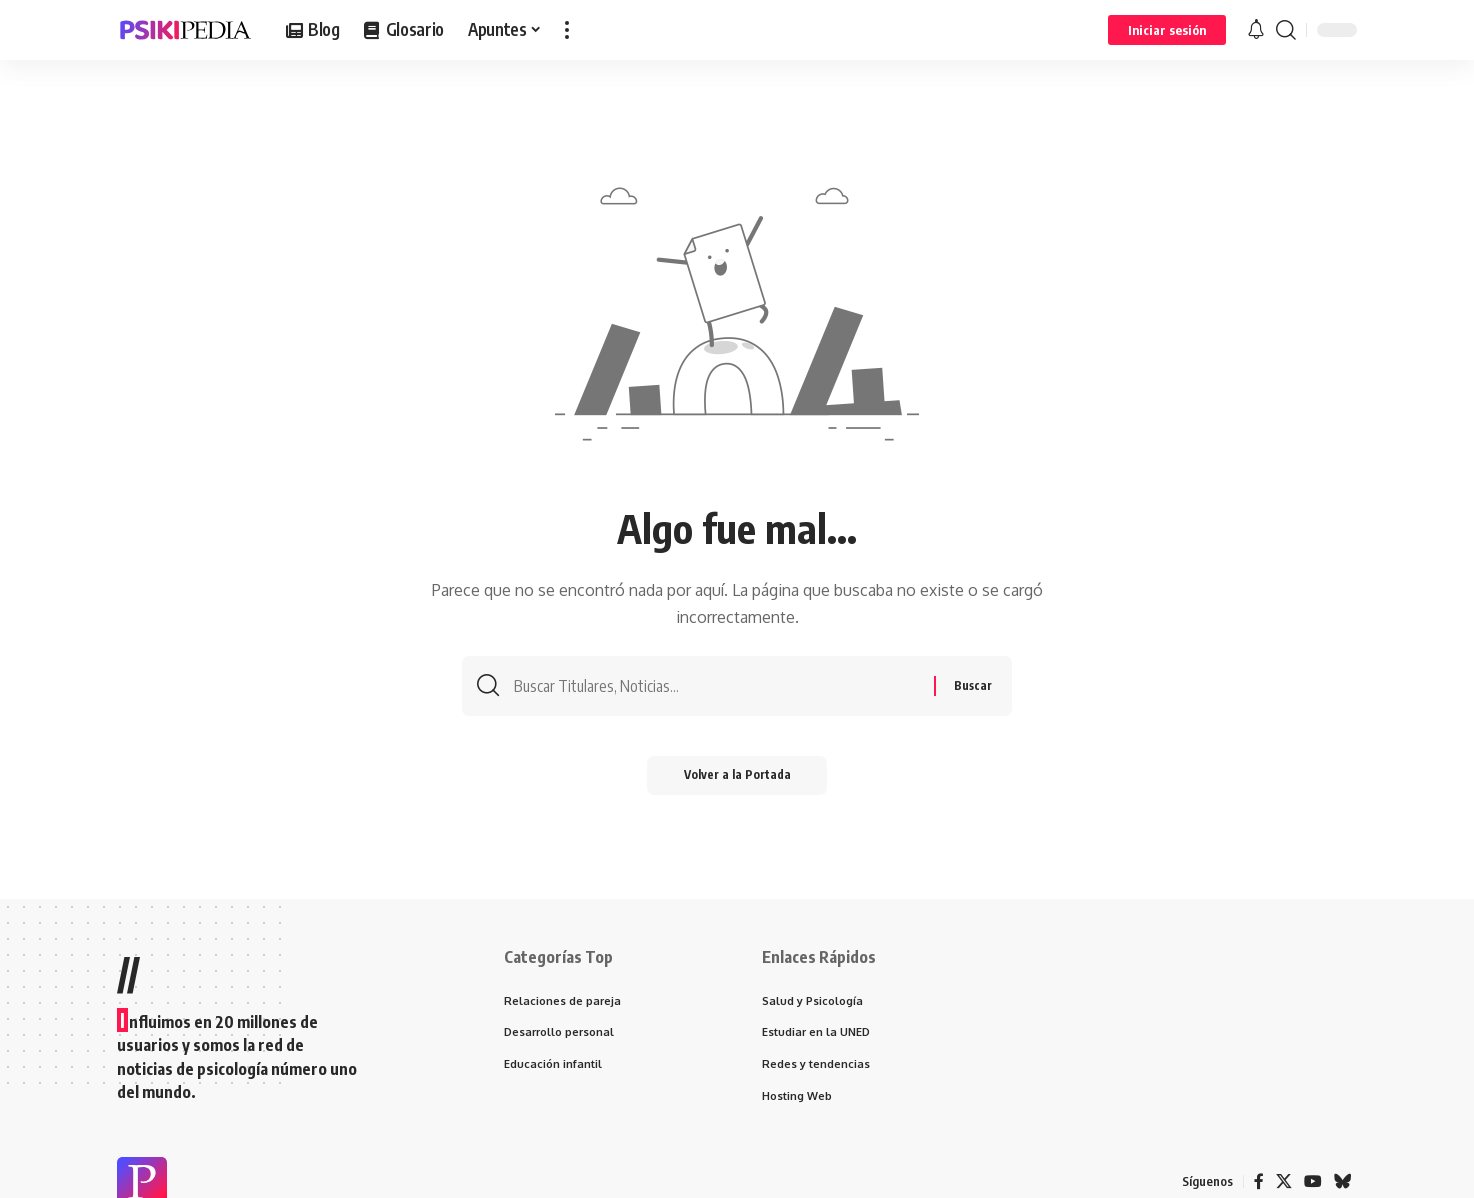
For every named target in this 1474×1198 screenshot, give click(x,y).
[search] (1286, 30)
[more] (567, 30)
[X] (1284, 1182)
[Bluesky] (1343, 1182)
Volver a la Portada (737, 778)
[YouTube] (1313, 1182)
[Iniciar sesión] (1167, 30)
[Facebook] (1259, 1182)
